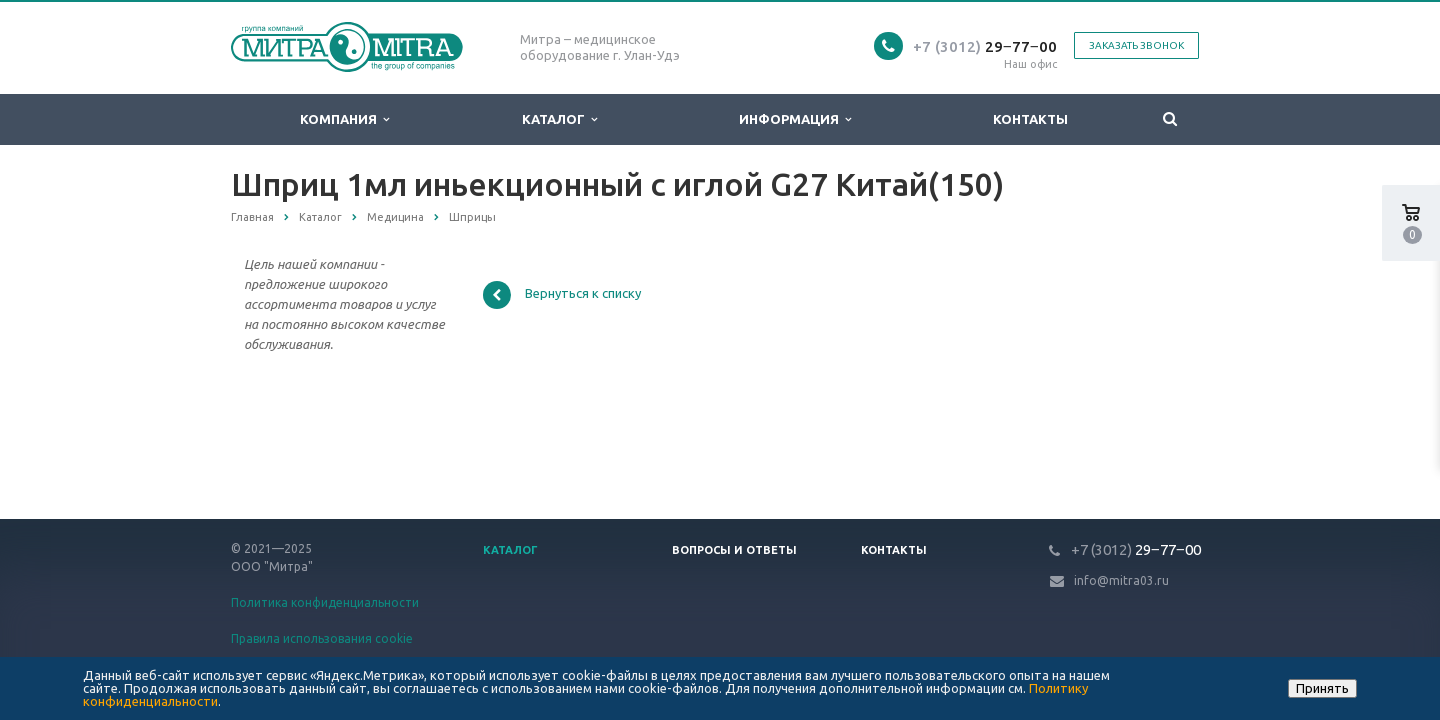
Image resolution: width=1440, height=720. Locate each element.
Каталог (559, 119)
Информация (795, 119)
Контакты (1030, 119)
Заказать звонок (1136, 45)
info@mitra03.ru (1121, 580)
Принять (1322, 688)
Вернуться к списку (562, 295)
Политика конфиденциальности (325, 602)
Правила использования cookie (322, 638)
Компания (344, 119)
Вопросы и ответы (734, 550)
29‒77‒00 (985, 46)
